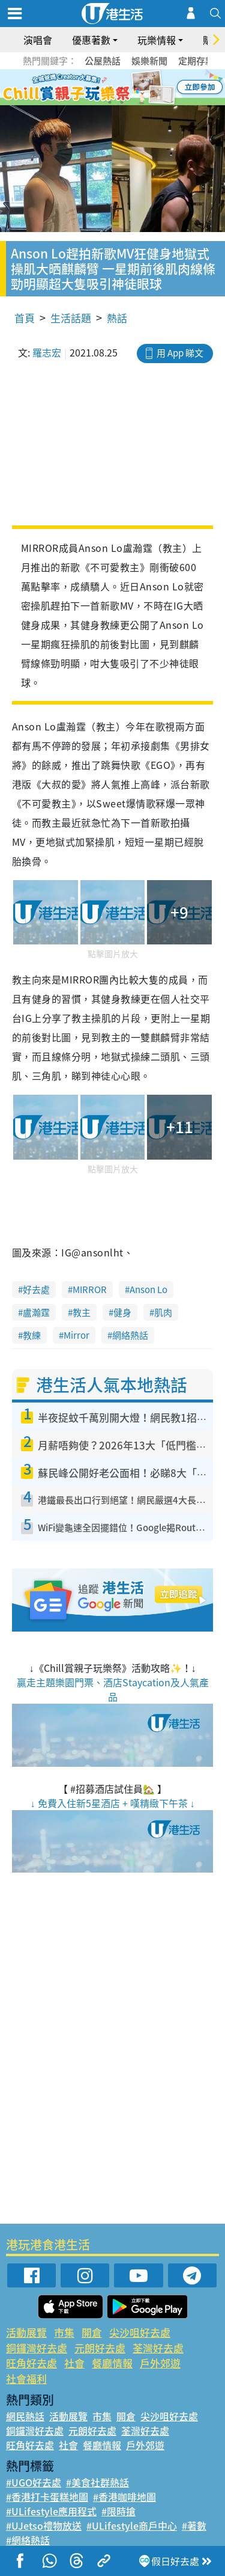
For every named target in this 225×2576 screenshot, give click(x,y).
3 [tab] (110, 88)
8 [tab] (122, 102)
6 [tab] (146, 88)
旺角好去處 (31, 2362)
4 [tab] (122, 88)
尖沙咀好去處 (139, 2332)
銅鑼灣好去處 (36, 2347)
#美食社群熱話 (97, 2482)
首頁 (24, 317)
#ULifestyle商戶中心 (131, 2525)
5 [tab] (134, 88)
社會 (74, 2362)
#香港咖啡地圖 (124, 2496)
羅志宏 (46, 352)
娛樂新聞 (149, 60)
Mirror (76, 1335)
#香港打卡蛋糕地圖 (47, 2496)
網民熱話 (25, 2416)
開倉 (92, 2332)
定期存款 (196, 60)
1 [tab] (86, 88)
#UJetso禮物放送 (44, 2525)
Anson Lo (148, 1289)
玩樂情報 (156, 39)
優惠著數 (91, 39)
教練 (32, 1335)
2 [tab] (98, 88)
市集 (64, 2332)
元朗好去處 (99, 2347)
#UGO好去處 (33, 2482)
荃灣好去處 (158, 2347)
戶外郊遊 (160, 2362)
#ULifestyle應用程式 (51, 2511)
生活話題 (70, 317)
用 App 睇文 (180, 352)
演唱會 (37, 39)
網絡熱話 (130, 1335)
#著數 (194, 2525)
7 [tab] (110, 102)
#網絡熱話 (28, 2540)
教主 (82, 1312)
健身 (122, 1312)
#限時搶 (118, 2511)
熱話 (117, 317)
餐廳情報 (112, 2362)
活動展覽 (26, 2332)
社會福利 (26, 2378)
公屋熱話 (103, 60)
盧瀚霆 (36, 1312)
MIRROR (90, 1289)
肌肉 (163, 1312)
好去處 (36, 1289)
